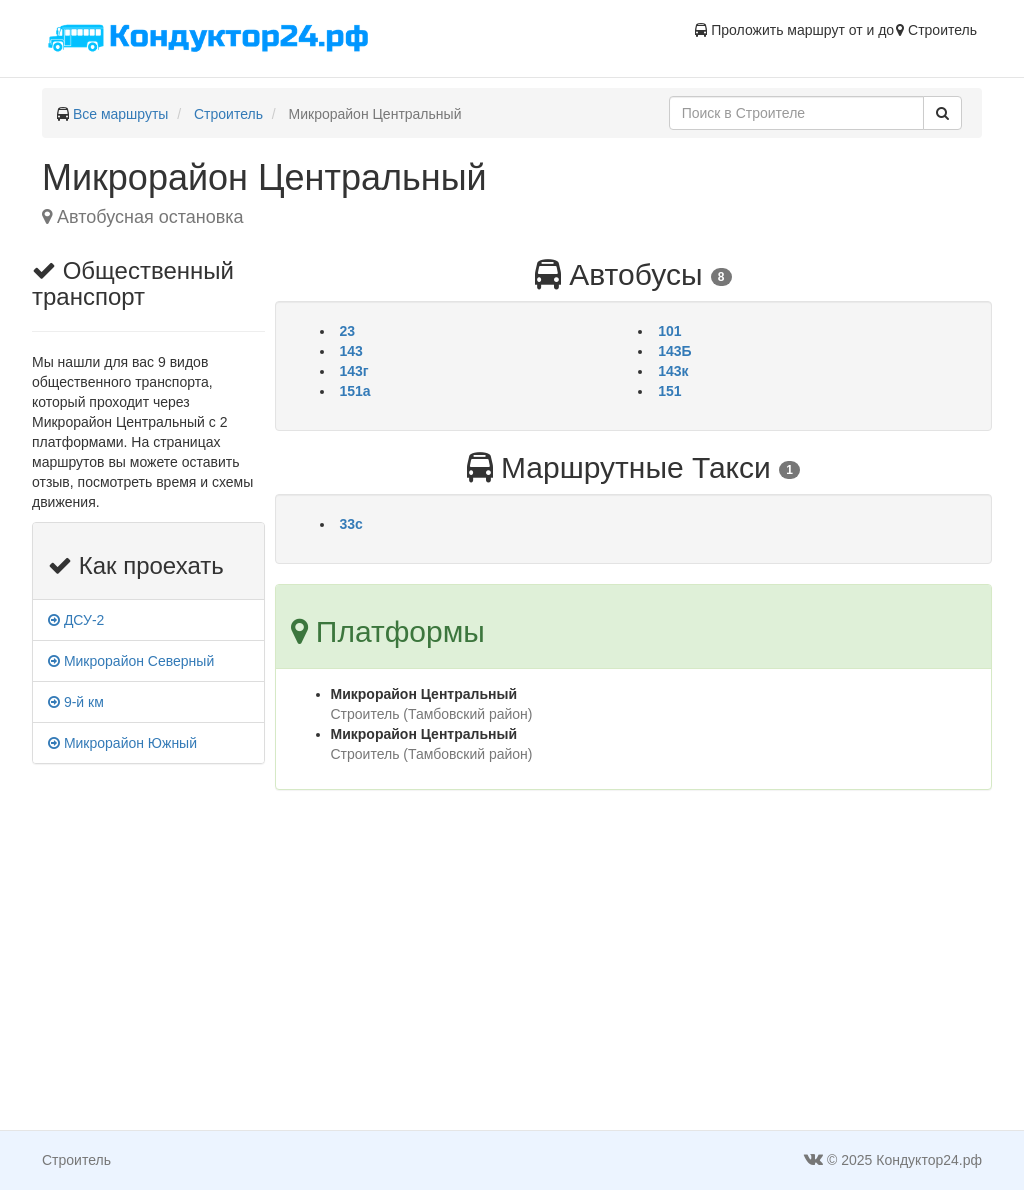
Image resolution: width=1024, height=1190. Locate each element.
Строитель (228, 114)
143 (351, 351)
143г (354, 371)
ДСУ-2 (76, 620)
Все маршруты (121, 114)
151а (355, 391)
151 (669, 391)
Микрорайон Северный (131, 661)
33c (351, 524)
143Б (674, 351)
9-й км (76, 702)
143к (673, 371)
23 (348, 331)
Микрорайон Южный (122, 743)
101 (669, 331)
